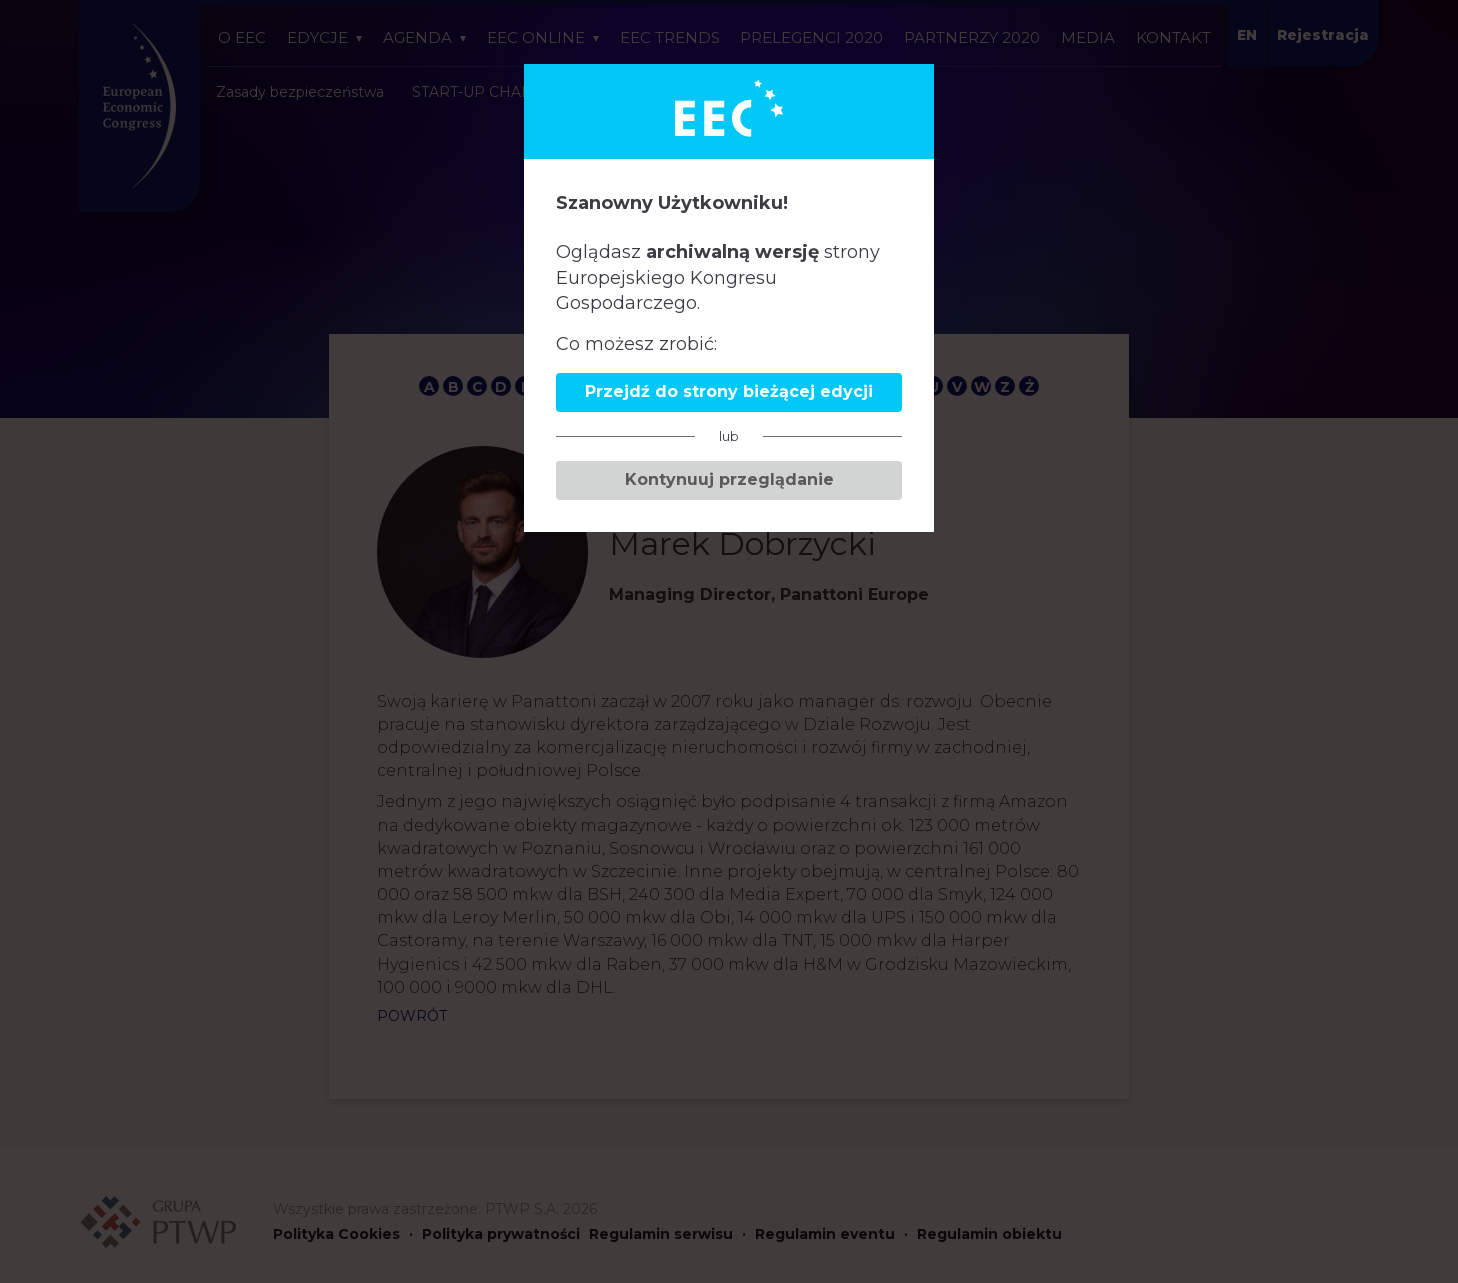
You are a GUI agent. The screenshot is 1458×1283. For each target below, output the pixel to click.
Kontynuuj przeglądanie (729, 479)
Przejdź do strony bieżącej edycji (729, 391)
